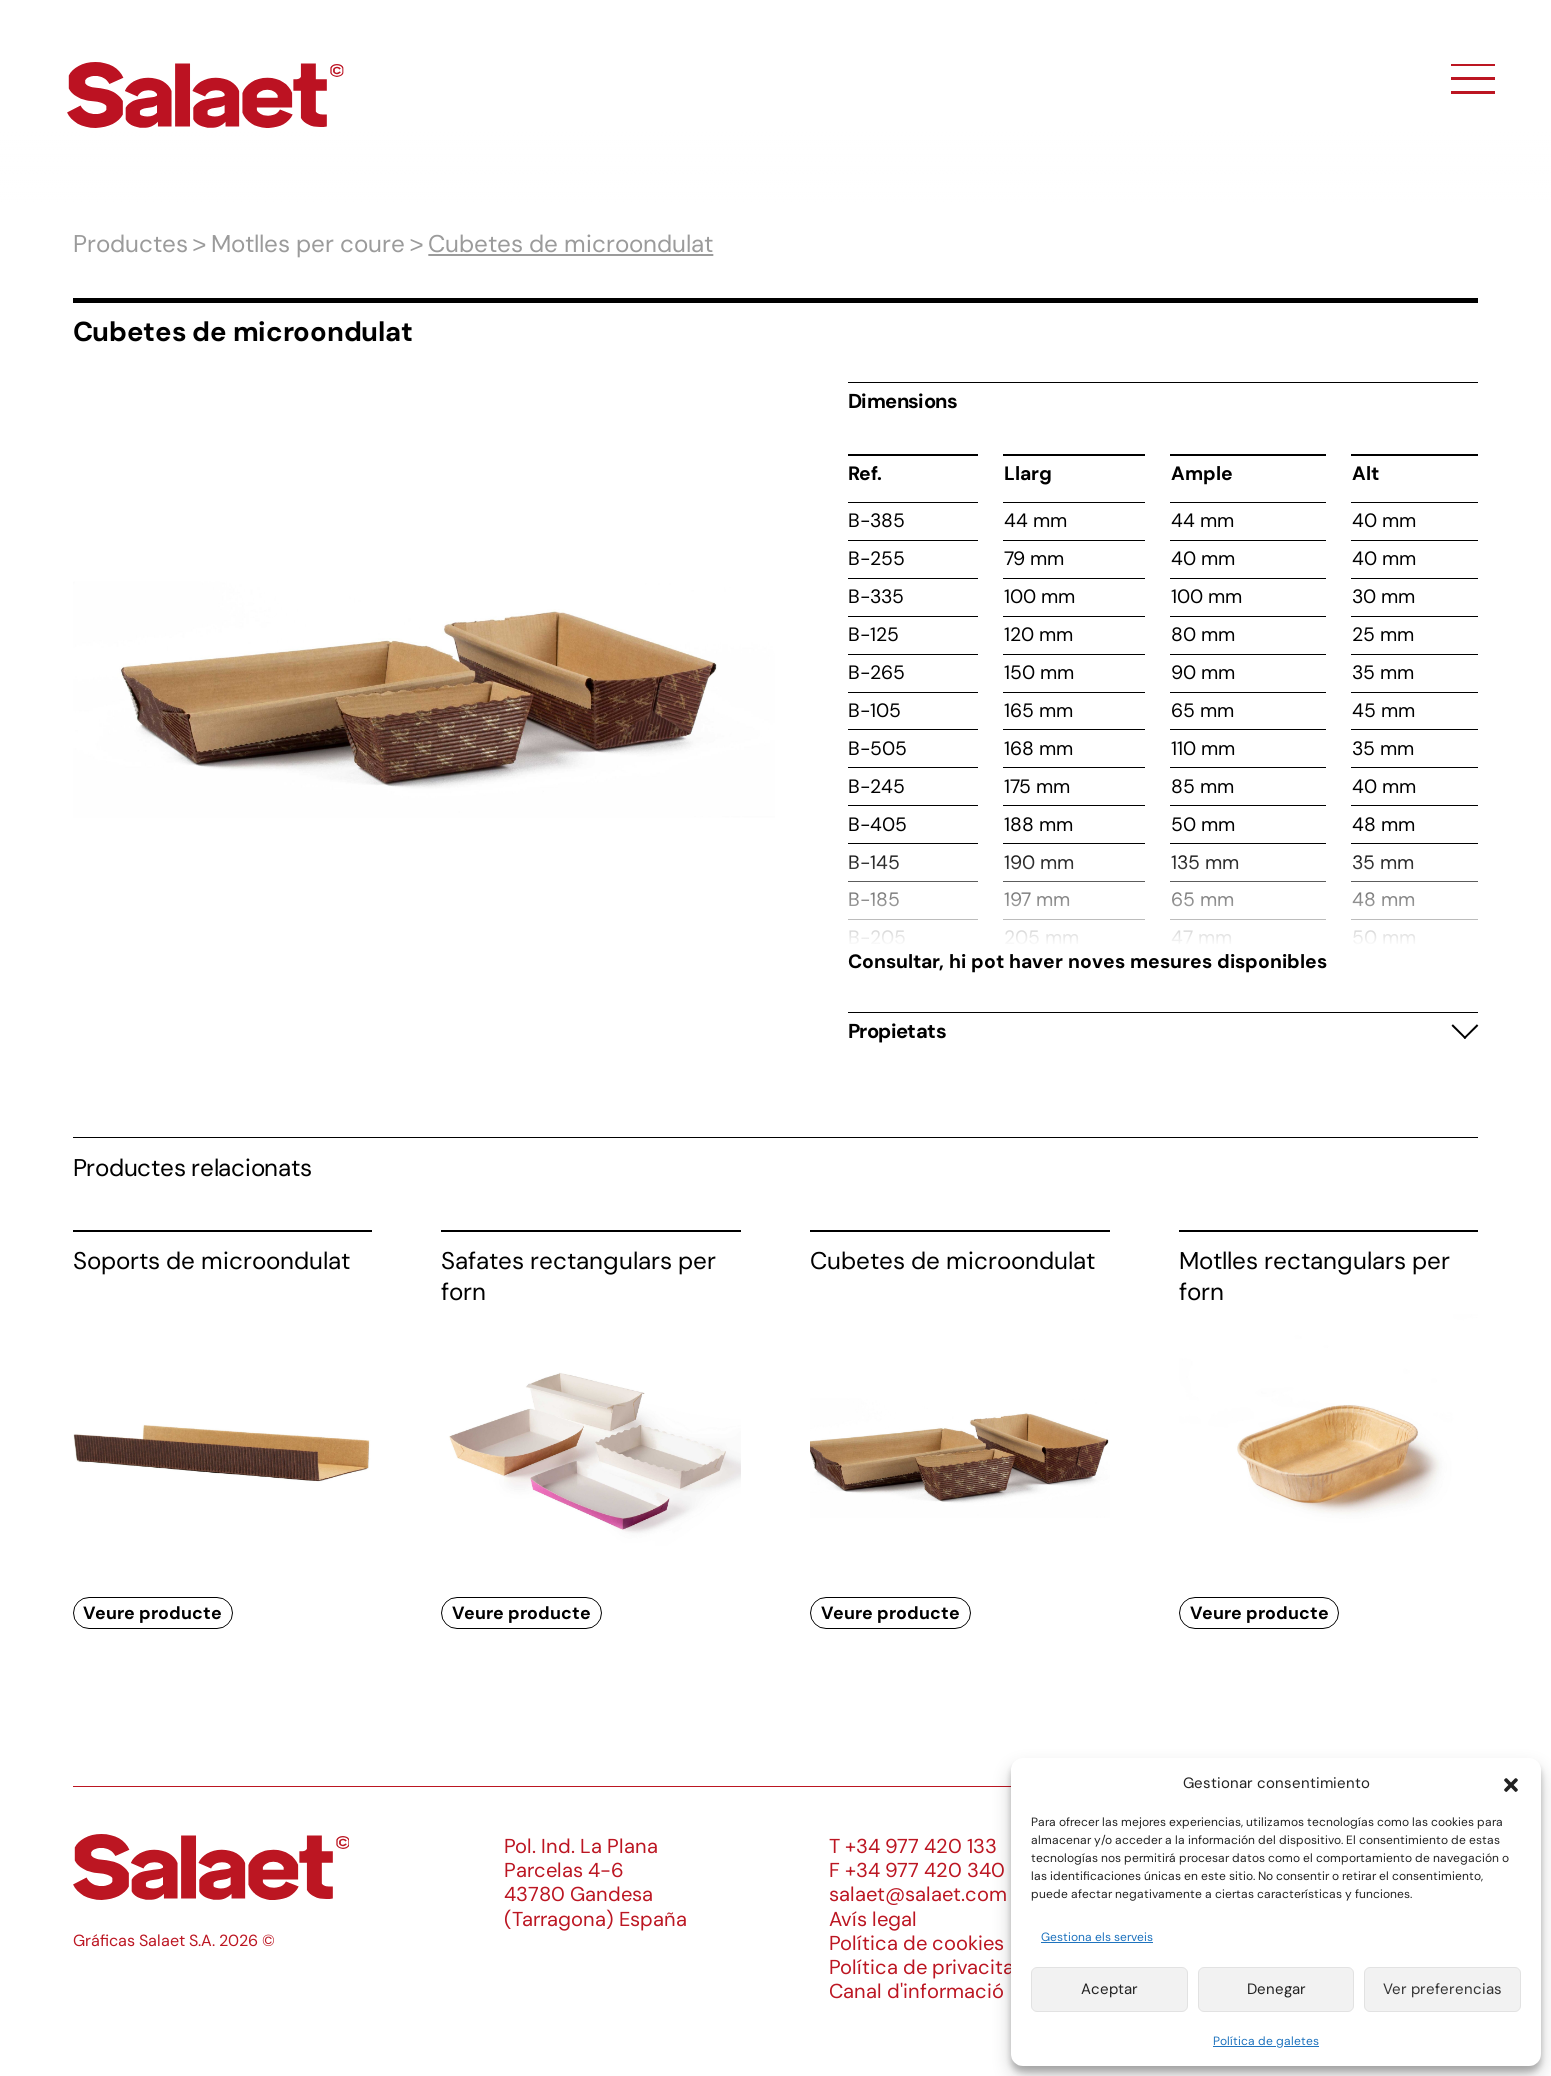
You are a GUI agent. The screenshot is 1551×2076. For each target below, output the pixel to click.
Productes (130, 243)
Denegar (1276, 1989)
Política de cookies (916, 1943)
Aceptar (1109, 1989)
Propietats (897, 1031)
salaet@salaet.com (918, 1894)
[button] (1511, 1783)
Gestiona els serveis (1097, 1937)
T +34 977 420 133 (913, 1846)
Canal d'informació (916, 1991)
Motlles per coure (308, 243)
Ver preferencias (1442, 1989)
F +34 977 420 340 (917, 1870)
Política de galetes (1266, 2041)
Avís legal (873, 1919)
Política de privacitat (925, 1967)
